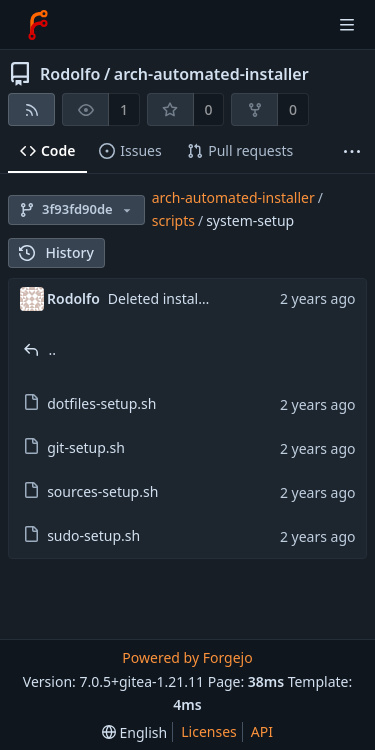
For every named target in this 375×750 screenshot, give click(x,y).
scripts (173, 220)
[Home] (38, 25)
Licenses (209, 731)
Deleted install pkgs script (192, 298)
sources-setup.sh (102, 491)
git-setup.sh (86, 447)
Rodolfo (70, 74)
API (262, 731)
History (56, 252)
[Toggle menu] (347, 25)
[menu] (134, 732)
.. (53, 349)
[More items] (352, 151)
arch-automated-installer (211, 74)
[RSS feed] (31, 109)
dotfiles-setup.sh (101, 403)
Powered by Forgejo (187, 657)
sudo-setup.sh (93, 535)
